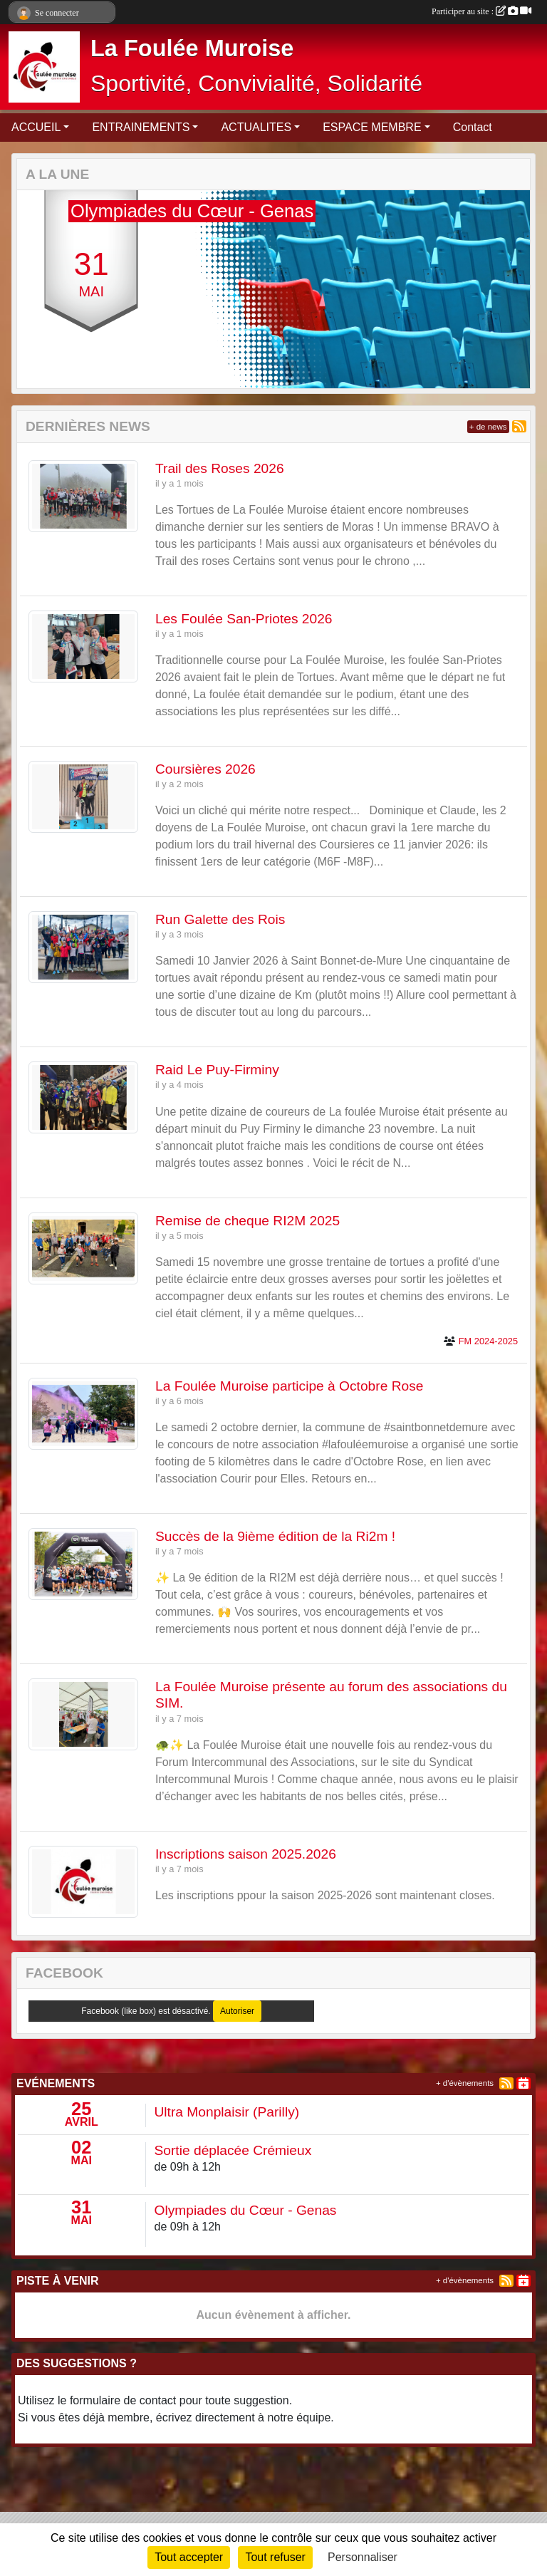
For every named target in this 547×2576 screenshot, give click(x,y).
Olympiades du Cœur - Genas (246, 2210)
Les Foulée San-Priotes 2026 (244, 618)
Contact (472, 127)
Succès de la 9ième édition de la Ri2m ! (275, 1536)
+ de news (488, 426)
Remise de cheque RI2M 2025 (247, 1220)
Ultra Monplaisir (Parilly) (227, 2111)
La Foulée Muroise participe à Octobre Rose (289, 1385)
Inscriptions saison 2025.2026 (245, 1854)
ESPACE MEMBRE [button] (372, 127)
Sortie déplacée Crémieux (233, 2150)
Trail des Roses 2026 (219, 468)
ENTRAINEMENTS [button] (140, 127)
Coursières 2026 (205, 769)
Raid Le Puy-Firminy (217, 1069)
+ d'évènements (465, 2083)
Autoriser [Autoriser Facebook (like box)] (237, 2011)
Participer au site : (481, 11)
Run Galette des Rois (220, 919)
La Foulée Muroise (191, 48)
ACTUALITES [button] (256, 127)
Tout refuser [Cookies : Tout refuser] (275, 2557)
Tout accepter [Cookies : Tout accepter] (189, 2557)
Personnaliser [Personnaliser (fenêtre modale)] (362, 2557)
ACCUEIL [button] (36, 127)
